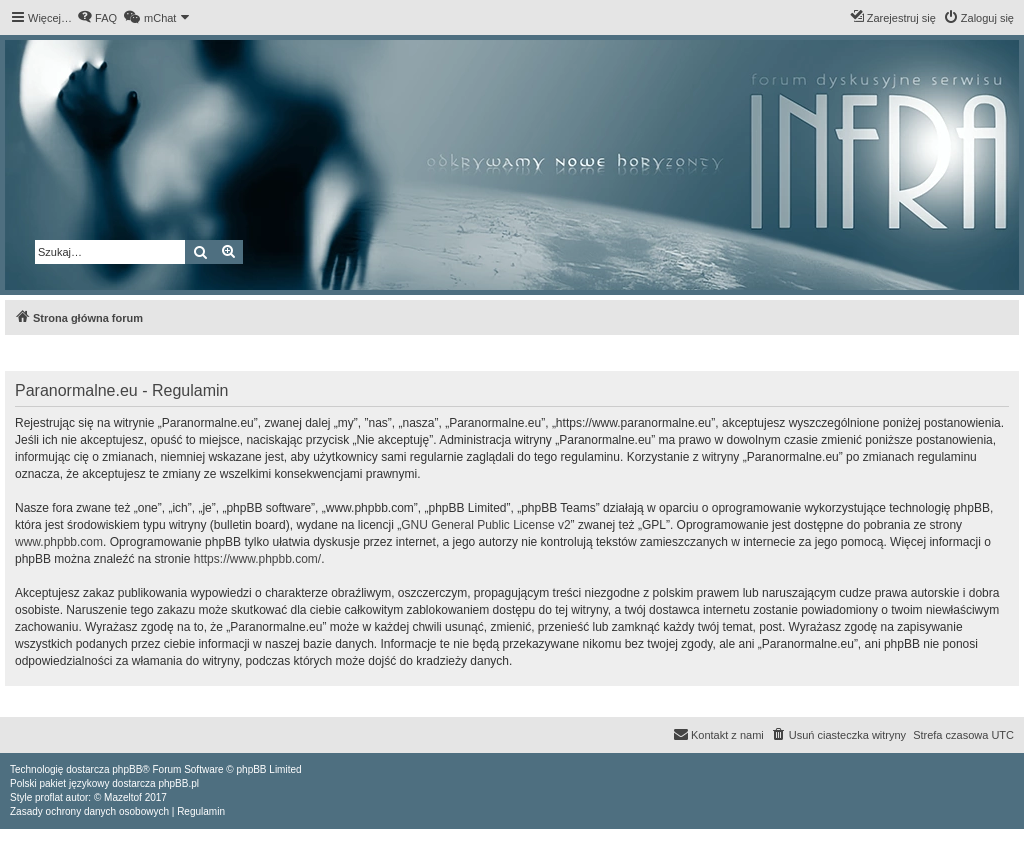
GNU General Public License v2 (485, 525)
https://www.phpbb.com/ (257, 559)
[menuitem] (97, 18)
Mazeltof (123, 797)
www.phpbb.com (59, 542)
